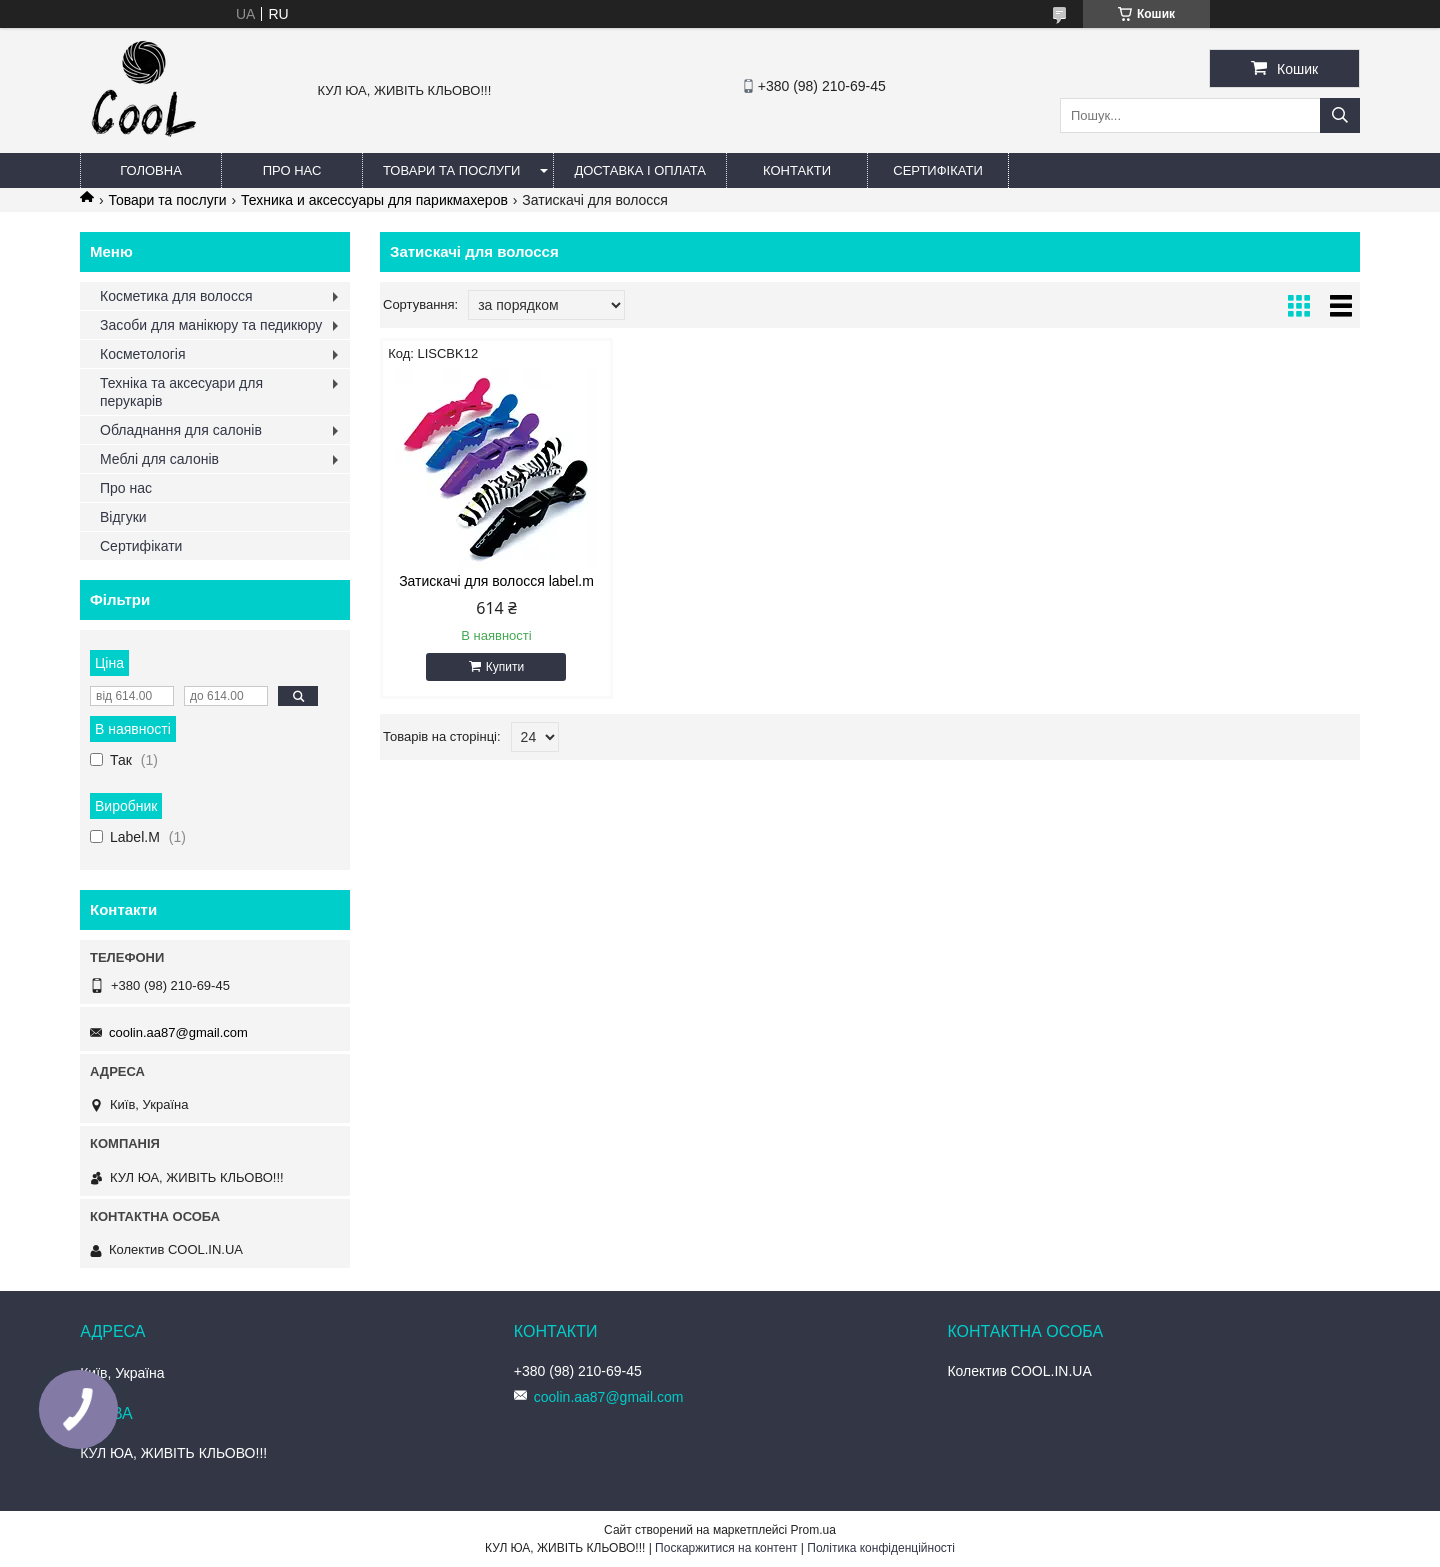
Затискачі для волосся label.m (496, 581)
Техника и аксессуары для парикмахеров (374, 200)
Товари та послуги (451, 170)
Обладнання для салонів (181, 430)
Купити (505, 667)
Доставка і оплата (640, 170)
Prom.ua (813, 1530)
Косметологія (143, 354)
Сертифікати (937, 170)
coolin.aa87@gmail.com (178, 1032)
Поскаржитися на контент (726, 1548)
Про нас (292, 170)
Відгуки (123, 517)
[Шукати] (1340, 115)
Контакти (797, 170)
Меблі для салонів (159, 459)
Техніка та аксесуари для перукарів (181, 392)
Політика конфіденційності (881, 1548)
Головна (151, 170)
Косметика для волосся (176, 296)
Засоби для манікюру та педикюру (211, 325)
